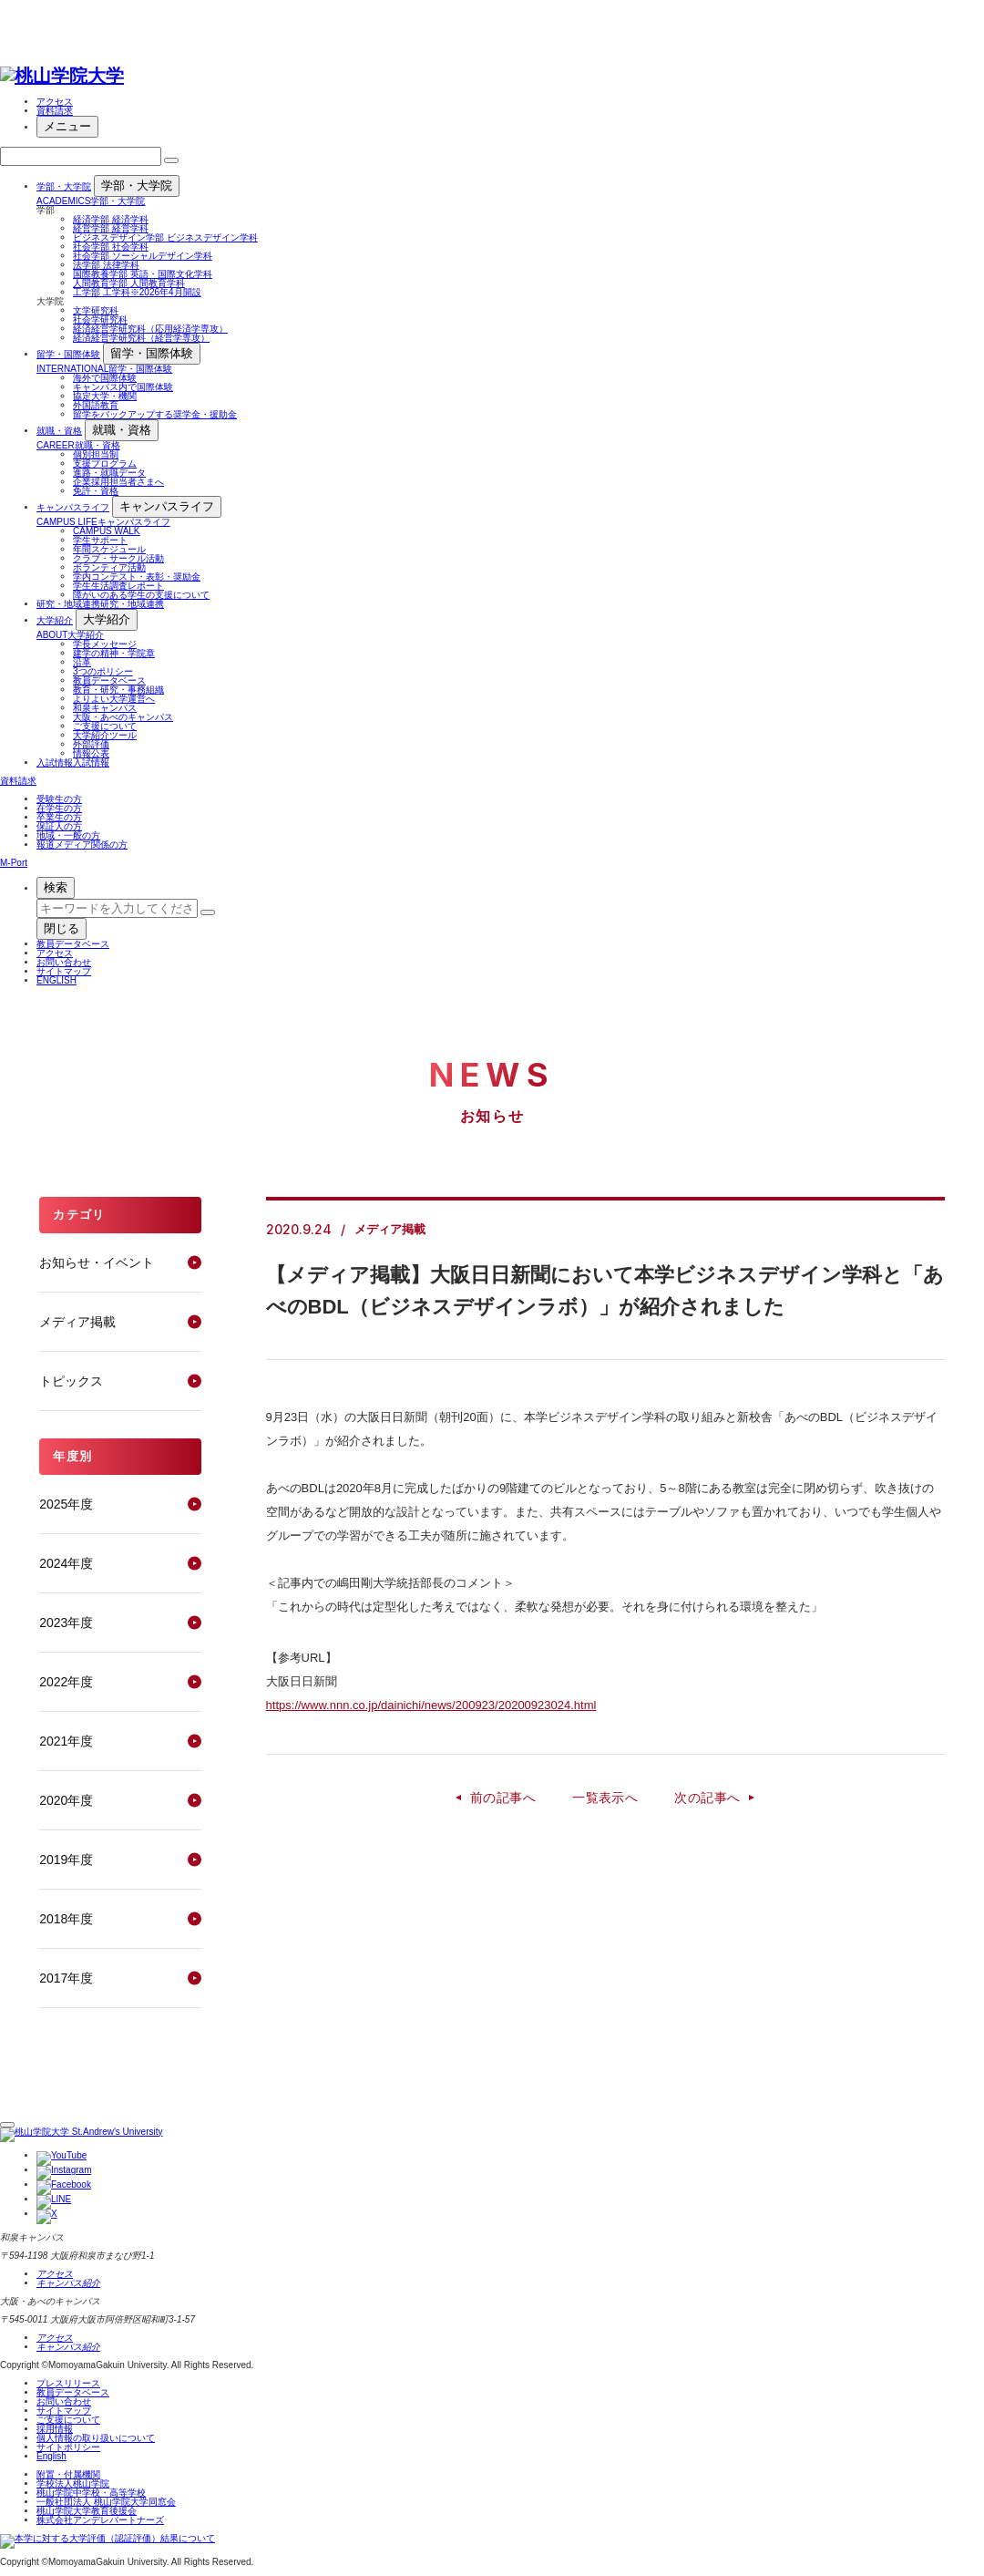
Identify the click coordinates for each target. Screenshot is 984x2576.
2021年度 (66, 1741)
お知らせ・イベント (96, 1262)
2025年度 (66, 1504)
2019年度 (66, 1859)
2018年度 (66, 1918)
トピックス (71, 1381)
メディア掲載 (77, 1321)
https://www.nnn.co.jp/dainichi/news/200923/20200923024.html (431, 1705)
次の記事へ (707, 1797)
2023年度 (66, 1622)
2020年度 (66, 1800)
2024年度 (66, 1563)
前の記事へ (503, 1797)
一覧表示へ (605, 1797)
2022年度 (66, 1681)
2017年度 (66, 1978)
